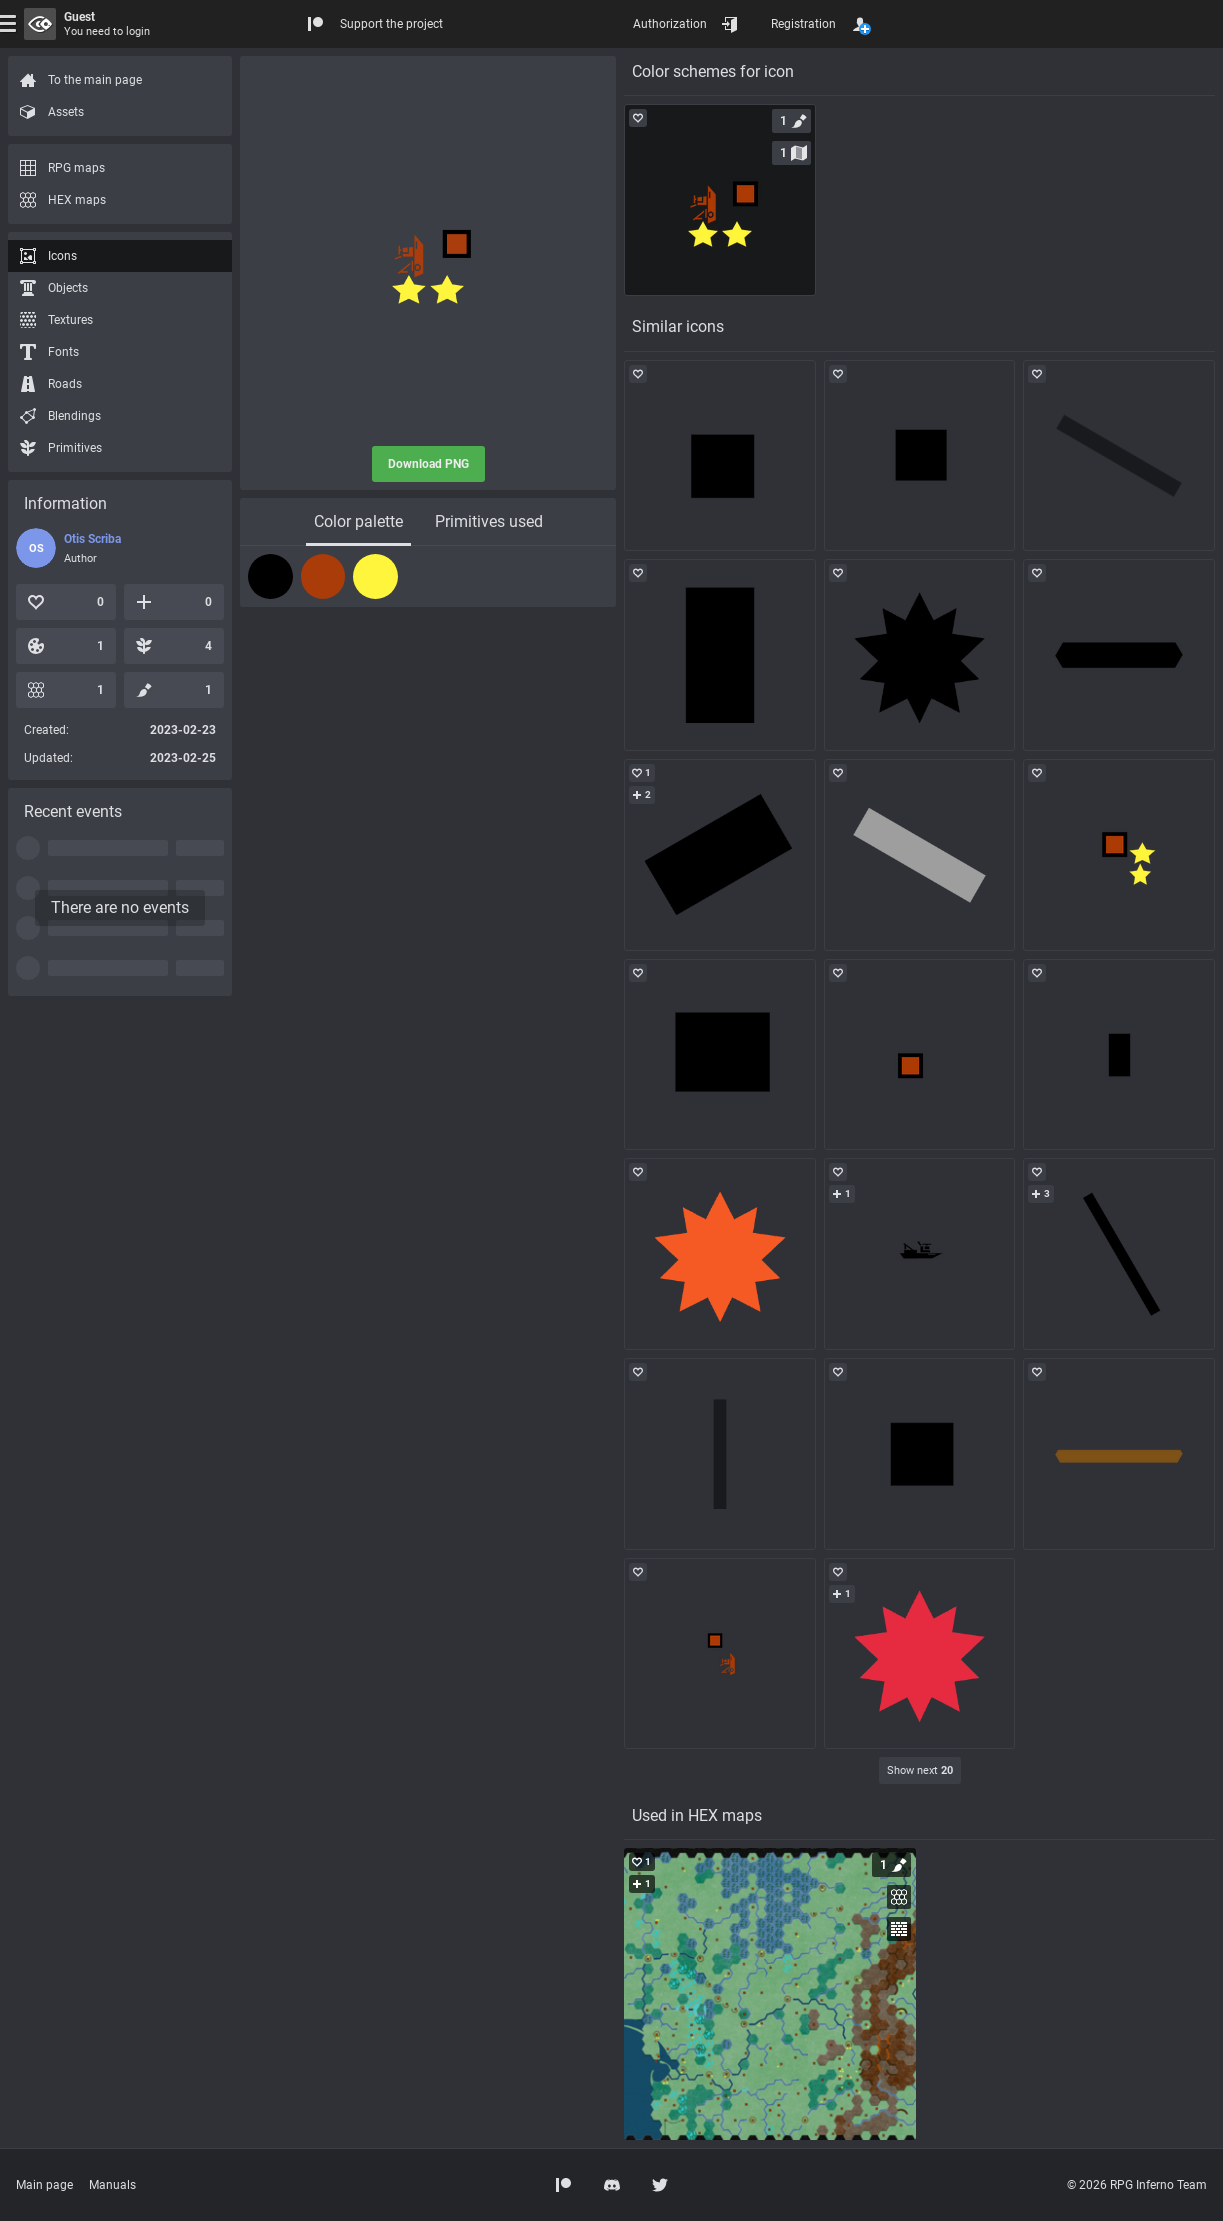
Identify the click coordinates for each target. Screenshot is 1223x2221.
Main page (44, 2185)
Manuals (112, 2185)
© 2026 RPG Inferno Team (1137, 2185)
